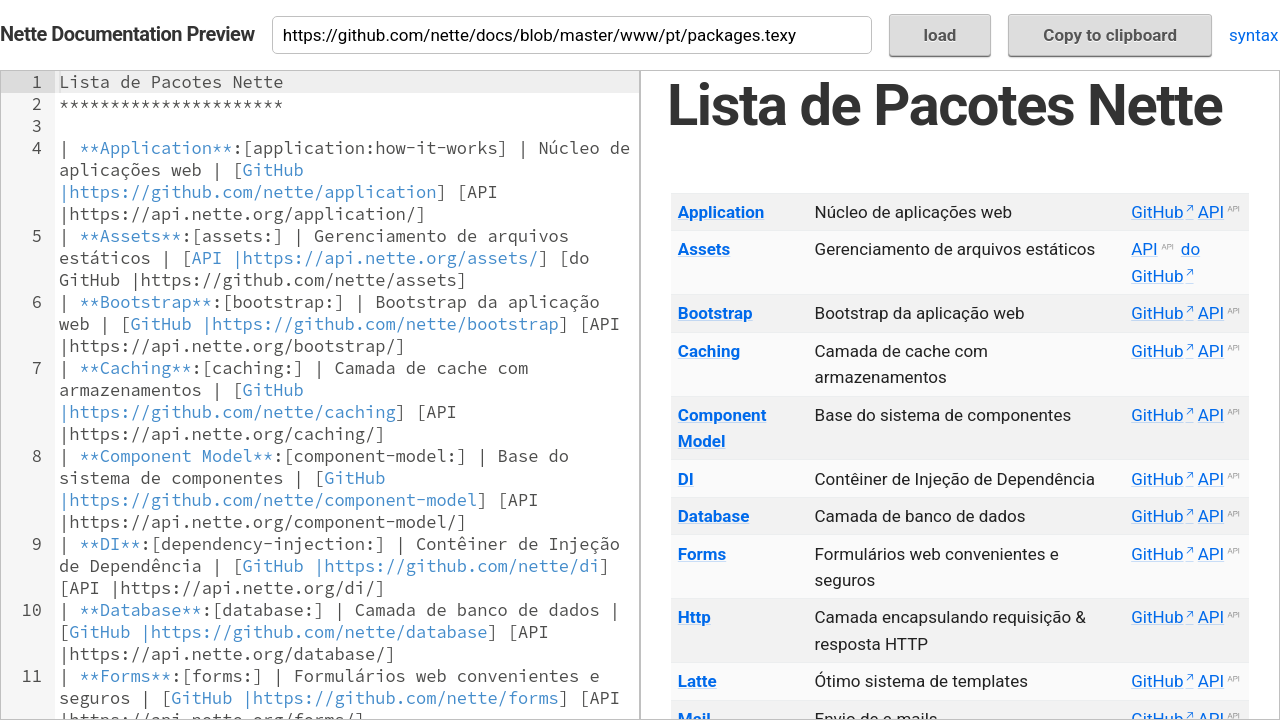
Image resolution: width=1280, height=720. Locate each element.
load (940, 35)
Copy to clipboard (1110, 35)
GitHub (1157, 212)
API (1211, 212)
